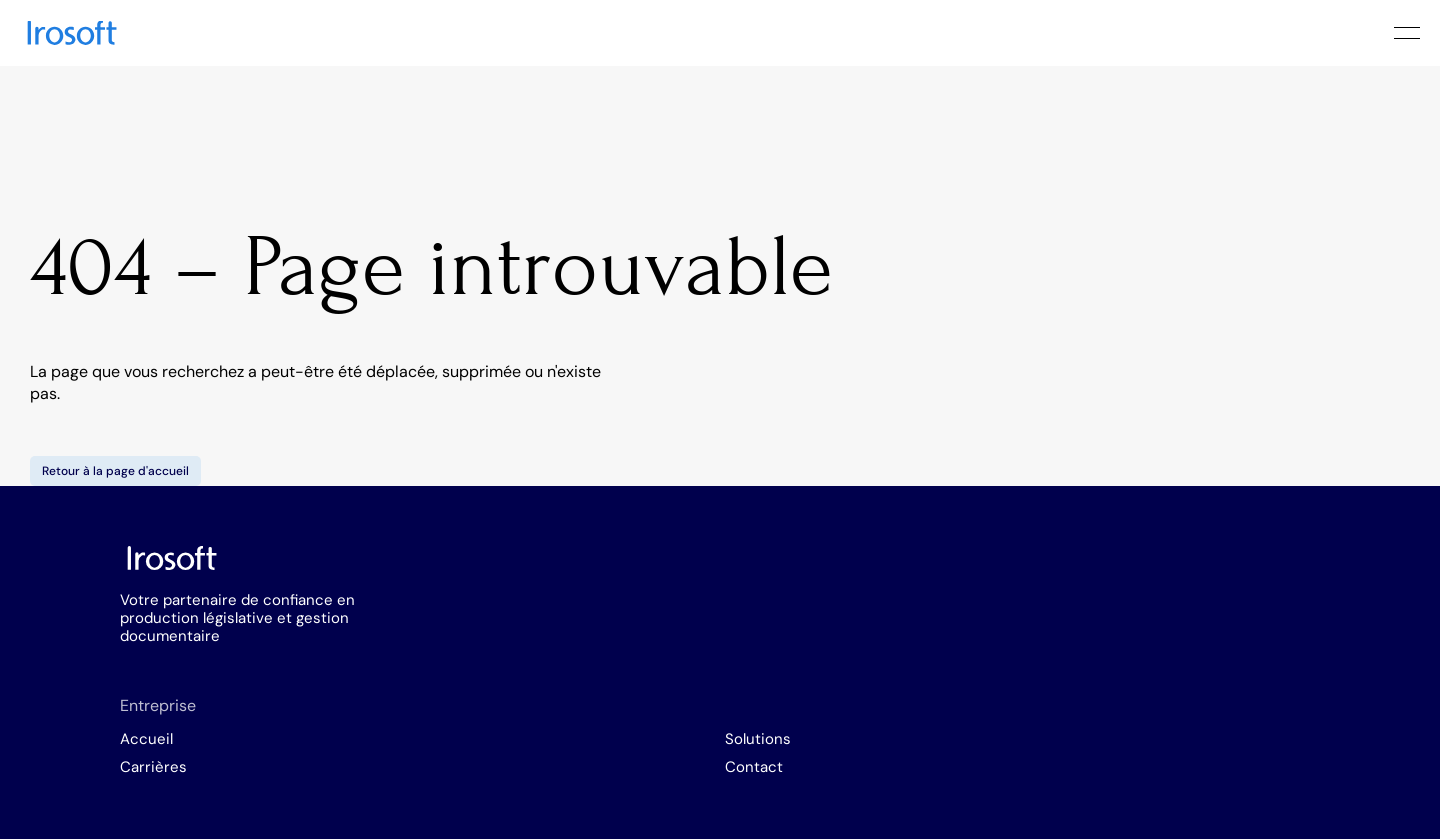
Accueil (562, 630)
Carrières (569, 658)
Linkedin (1138, 628)
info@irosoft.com (915, 646)
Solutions (723, 630)
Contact (719, 658)
